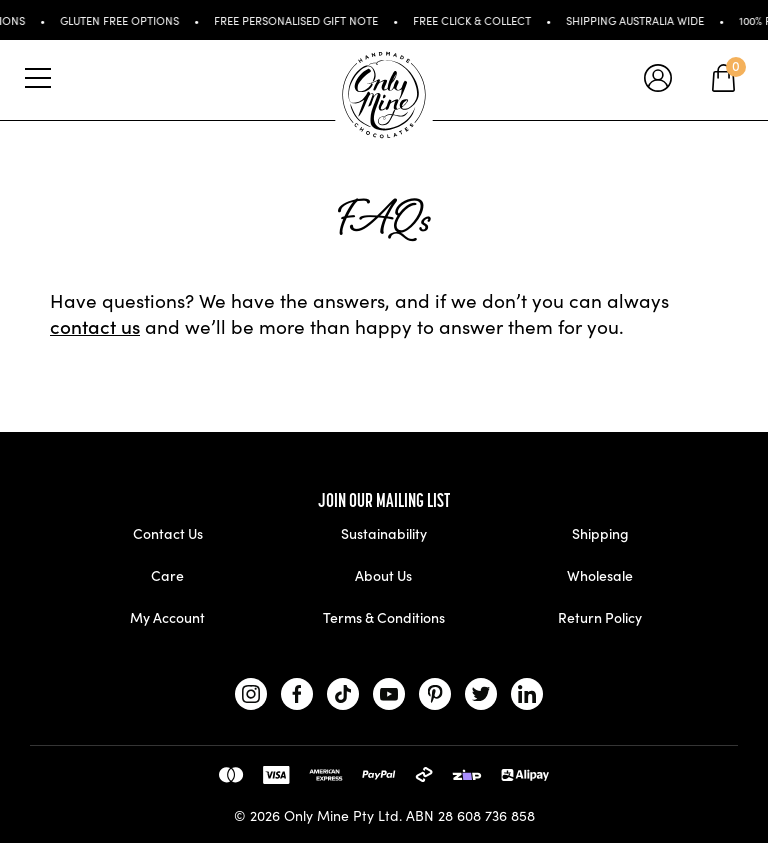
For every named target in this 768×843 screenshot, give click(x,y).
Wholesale (600, 575)
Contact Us (168, 533)
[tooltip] (658, 80)
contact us (95, 325)
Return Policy (600, 617)
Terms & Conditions (384, 617)
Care (167, 575)
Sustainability (384, 533)
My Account (167, 617)
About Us (383, 575)
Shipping (600, 533)
